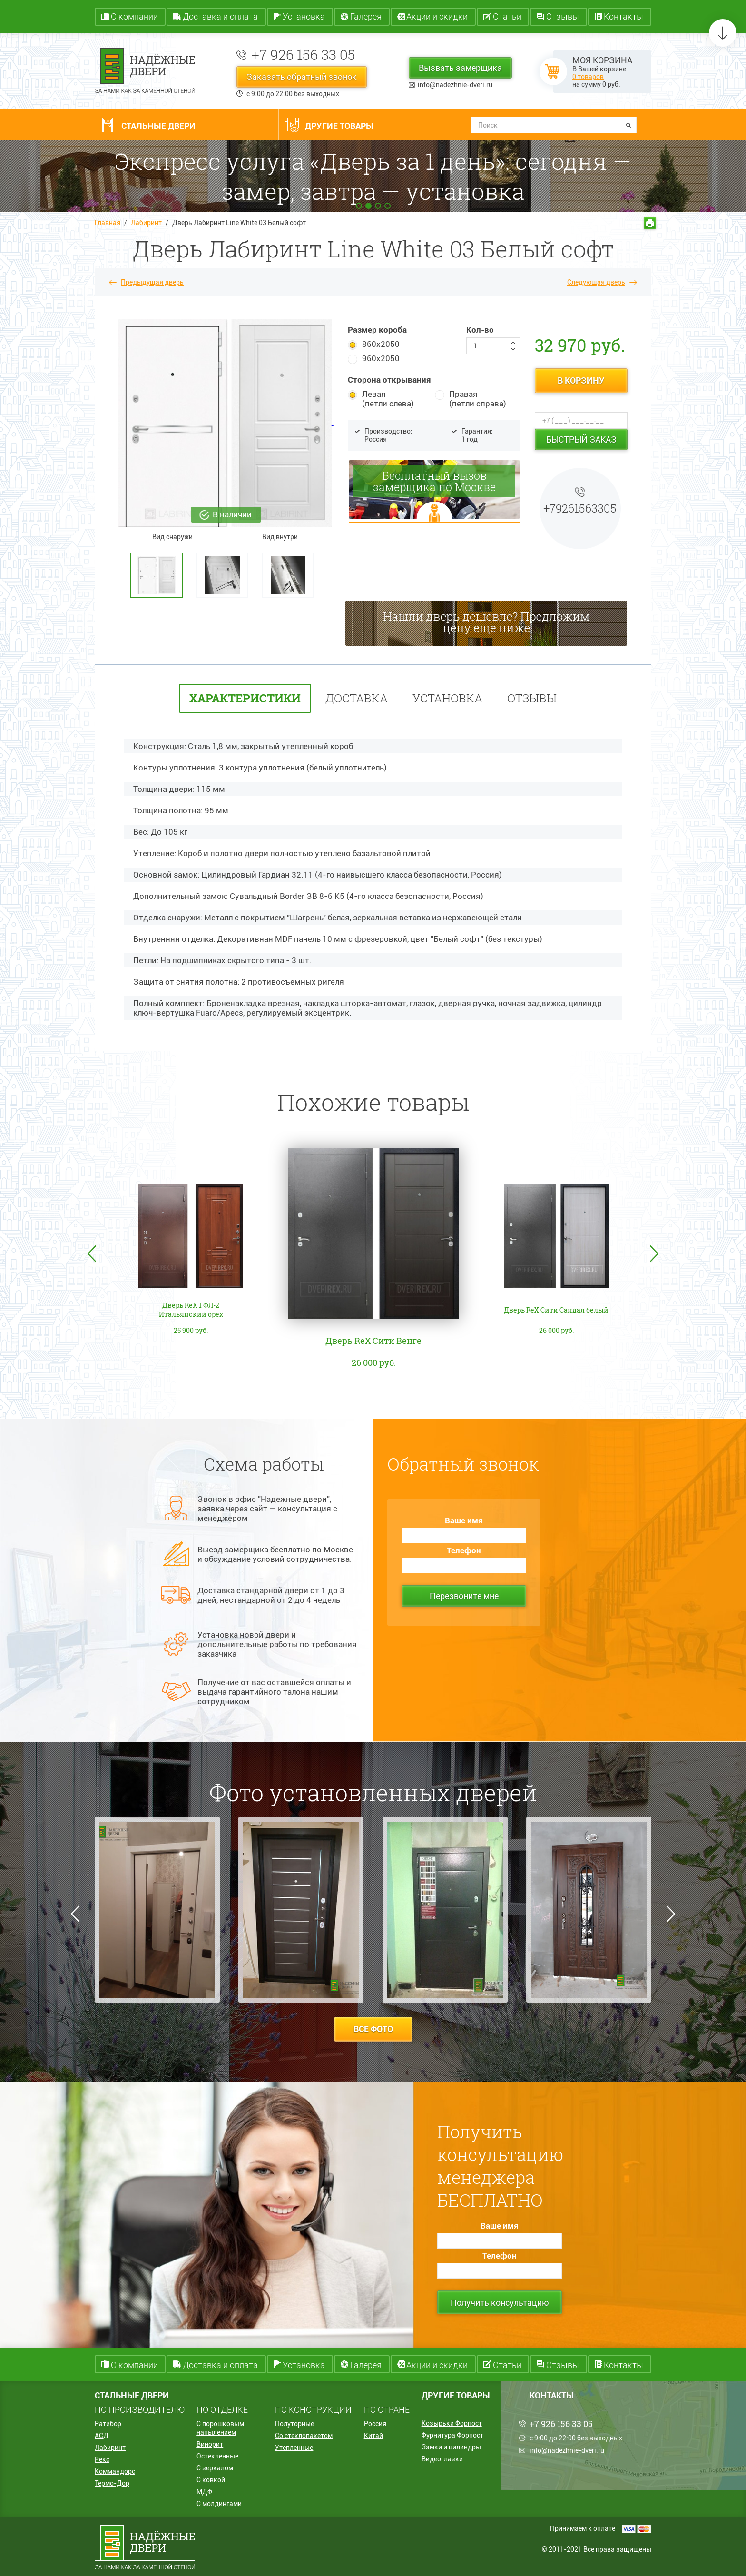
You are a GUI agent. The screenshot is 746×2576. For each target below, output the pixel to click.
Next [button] (654, 1253)
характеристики (245, 698)
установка (447, 698)
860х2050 (381, 344)
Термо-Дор (112, 2483)
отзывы (532, 698)
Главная (107, 223)
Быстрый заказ (581, 439)
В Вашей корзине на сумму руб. (602, 71)
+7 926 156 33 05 (303, 54)
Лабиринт (146, 223)
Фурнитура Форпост (452, 2435)
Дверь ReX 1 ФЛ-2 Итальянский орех (191, 1310)
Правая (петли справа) (477, 398)
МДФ (204, 2492)
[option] (160, 575)
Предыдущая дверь (152, 282)
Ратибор (108, 2424)
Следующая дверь (596, 282)
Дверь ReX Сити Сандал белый (556, 1309)
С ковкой (210, 2480)
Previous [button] (92, 1253)
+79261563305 (580, 508)
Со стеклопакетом (304, 2435)
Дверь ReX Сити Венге (373, 1340)
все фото (373, 2029)
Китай (373, 2435)
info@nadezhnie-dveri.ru (455, 85)
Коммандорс (115, 2471)
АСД (101, 2435)
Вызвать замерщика (460, 68)
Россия (375, 2424)
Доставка (356, 698)
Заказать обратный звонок (301, 77)
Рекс (102, 2459)
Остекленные (217, 2456)
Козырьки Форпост (452, 2423)
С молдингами (219, 2503)
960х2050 (381, 358)
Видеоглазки (442, 2459)
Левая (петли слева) (388, 398)
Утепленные (294, 2447)
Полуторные (294, 2424)
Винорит (209, 2444)
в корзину (581, 380)
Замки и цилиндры (451, 2447)
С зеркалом (214, 2468)
